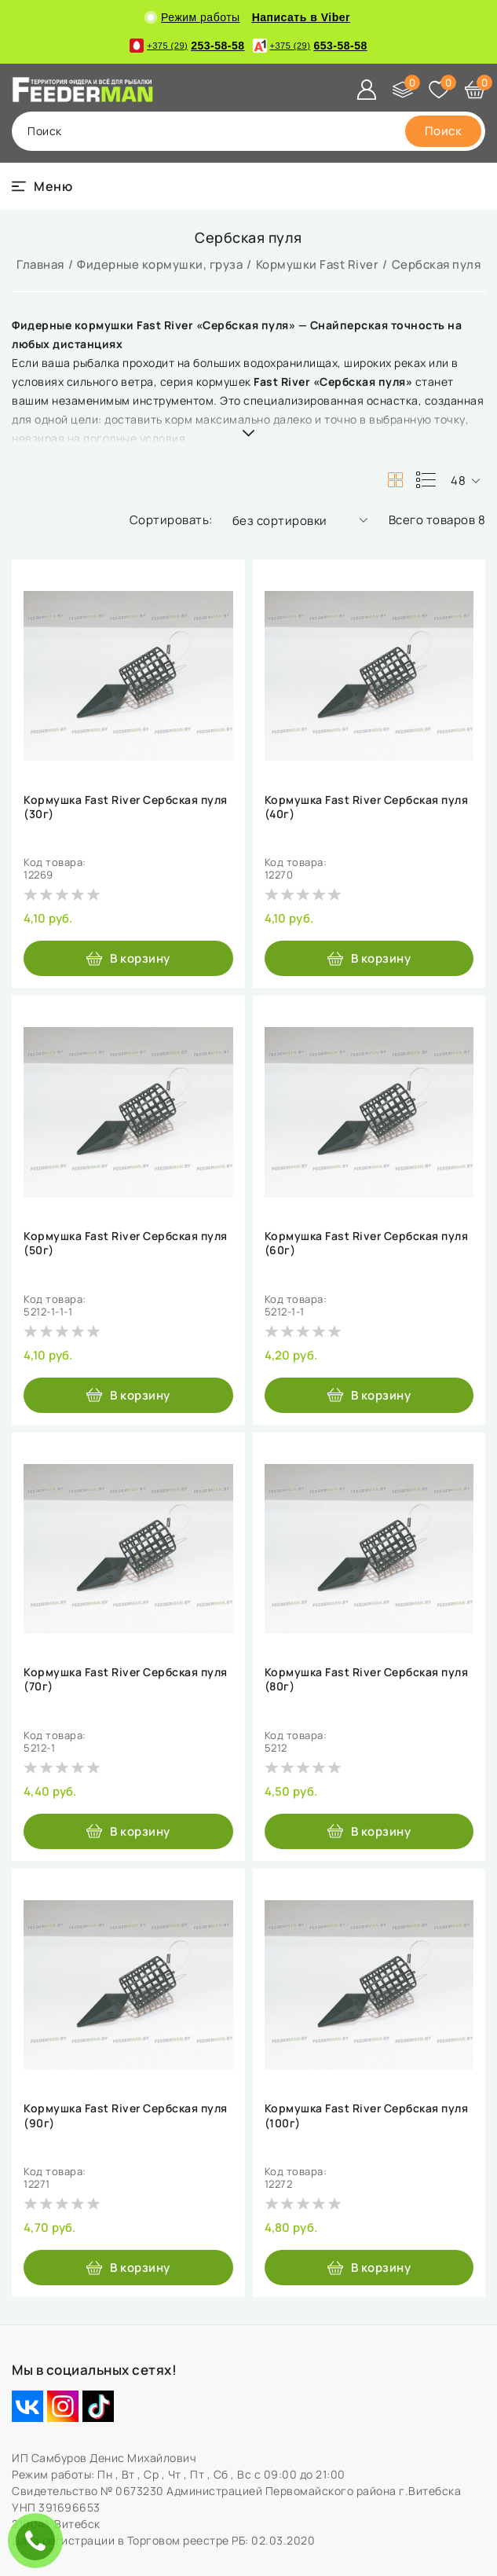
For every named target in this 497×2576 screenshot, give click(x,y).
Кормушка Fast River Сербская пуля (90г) (126, 2115)
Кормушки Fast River (317, 264)
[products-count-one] (425, 480)
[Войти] (366, 89)
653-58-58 (310, 45)
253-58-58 (187, 45)
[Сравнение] (403, 89)
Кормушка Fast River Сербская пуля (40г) (367, 807)
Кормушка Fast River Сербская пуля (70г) (126, 1679)
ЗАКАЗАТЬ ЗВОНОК (39, 2540)
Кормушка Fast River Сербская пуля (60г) (367, 1243)
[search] (443, 131)
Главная (40, 264)
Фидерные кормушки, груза (160, 264)
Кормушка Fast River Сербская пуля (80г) (367, 1679)
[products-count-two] (395, 480)
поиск (44, 130)
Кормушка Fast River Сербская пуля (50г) (126, 1243)
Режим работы (193, 17)
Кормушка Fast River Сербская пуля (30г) (126, 807)
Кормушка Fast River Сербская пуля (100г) (367, 2115)
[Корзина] (475, 89)
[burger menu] (42, 186)
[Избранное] (439, 89)
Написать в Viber (301, 17)
